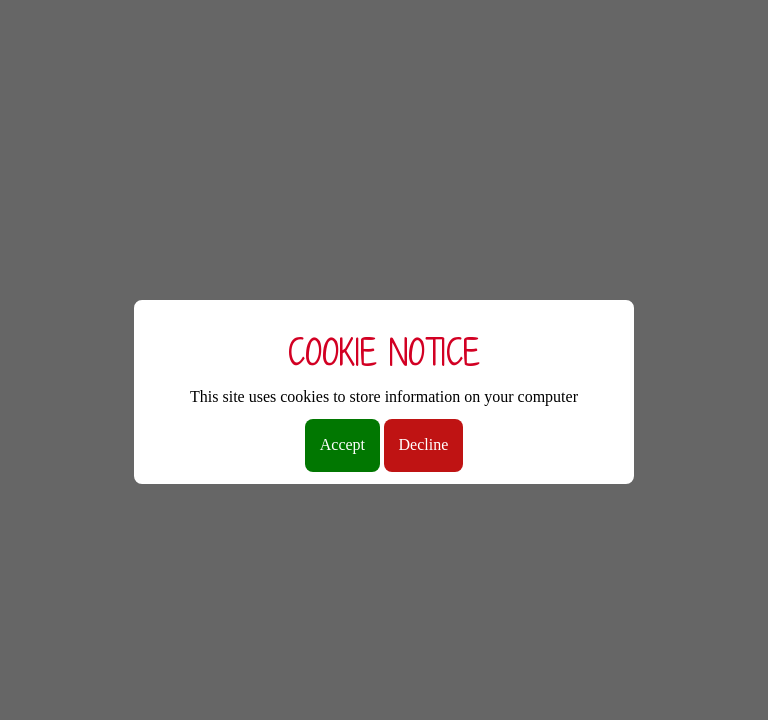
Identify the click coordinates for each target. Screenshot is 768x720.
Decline (424, 444)
